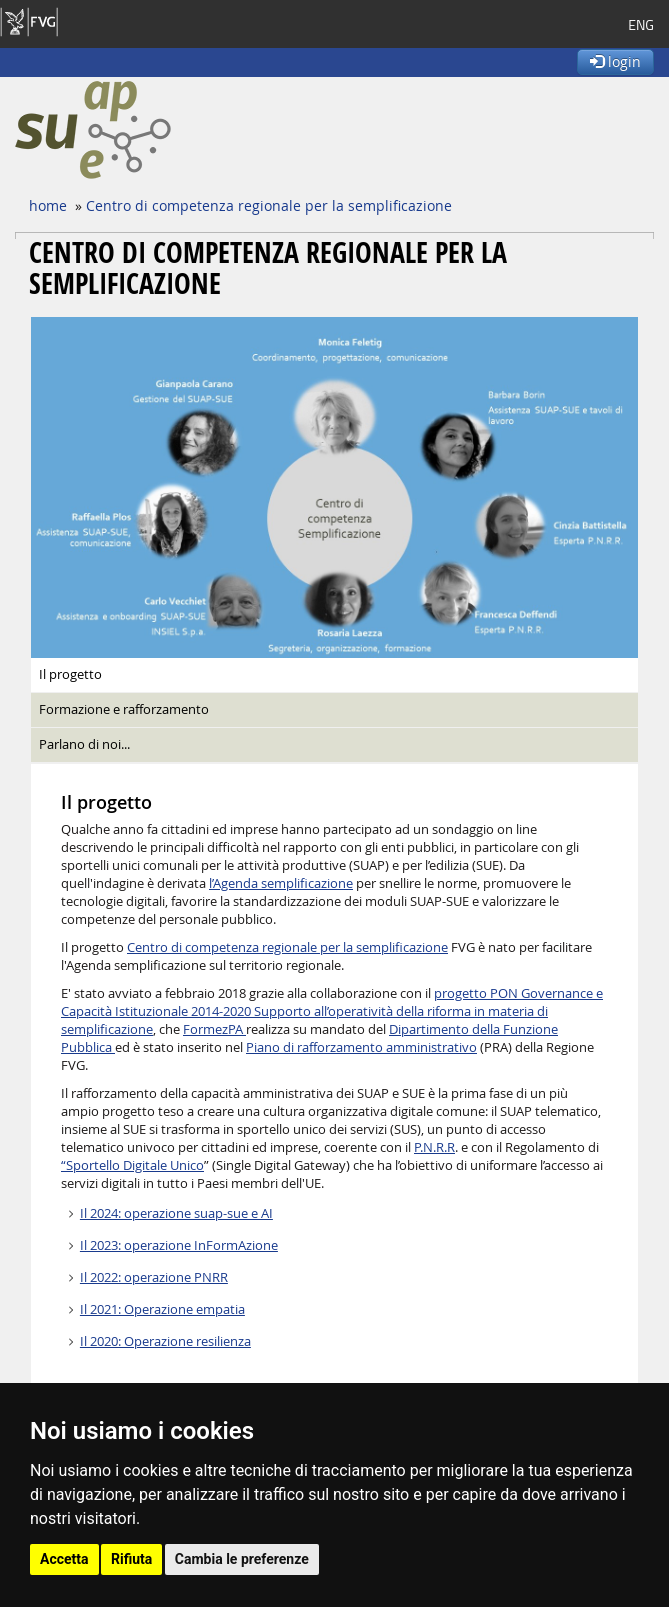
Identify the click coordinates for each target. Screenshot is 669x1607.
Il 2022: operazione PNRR (154, 1277)
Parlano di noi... (84, 744)
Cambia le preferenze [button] (242, 1559)
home (48, 205)
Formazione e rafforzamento (124, 709)
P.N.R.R (434, 1147)
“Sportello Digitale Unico (132, 1165)
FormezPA (214, 1029)
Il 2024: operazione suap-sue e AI (176, 1213)
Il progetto (70, 674)
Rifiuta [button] (131, 1559)
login (615, 61)
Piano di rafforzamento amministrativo (361, 1047)
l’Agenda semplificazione (281, 883)
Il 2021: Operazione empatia (162, 1309)
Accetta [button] (64, 1559)
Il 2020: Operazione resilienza (165, 1341)
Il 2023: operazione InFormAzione (179, 1245)
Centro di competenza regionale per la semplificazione (269, 205)
